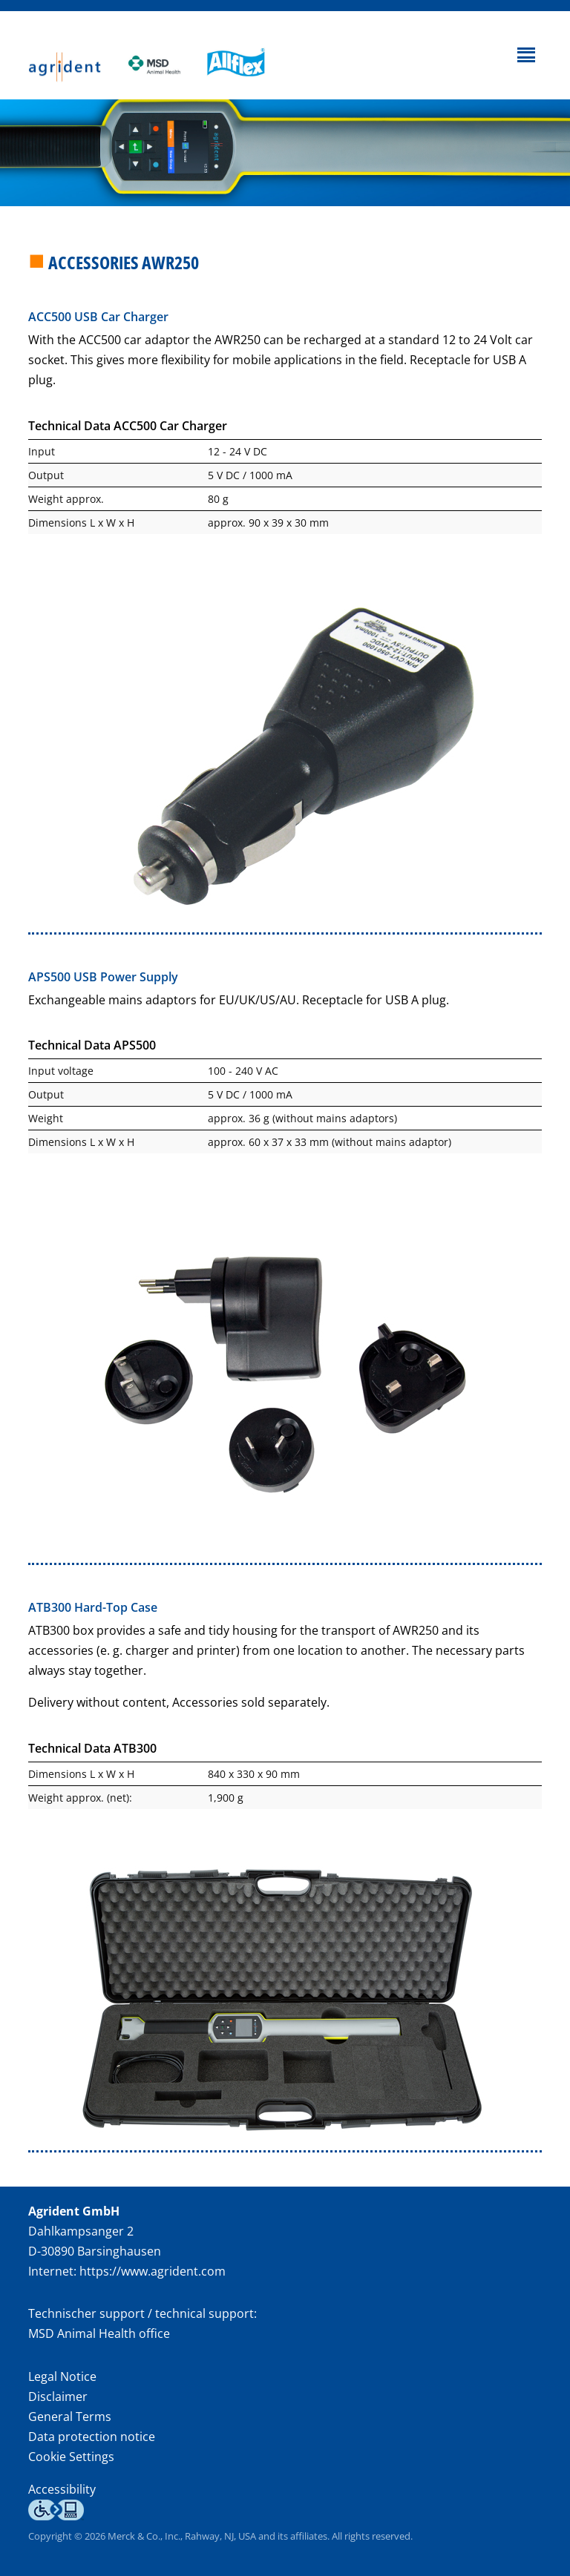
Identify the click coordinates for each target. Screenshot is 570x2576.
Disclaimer (58, 2396)
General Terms (69, 2416)
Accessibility (62, 2489)
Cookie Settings (71, 2457)
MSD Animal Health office (99, 2333)
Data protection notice (91, 2436)
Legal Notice (62, 2376)
